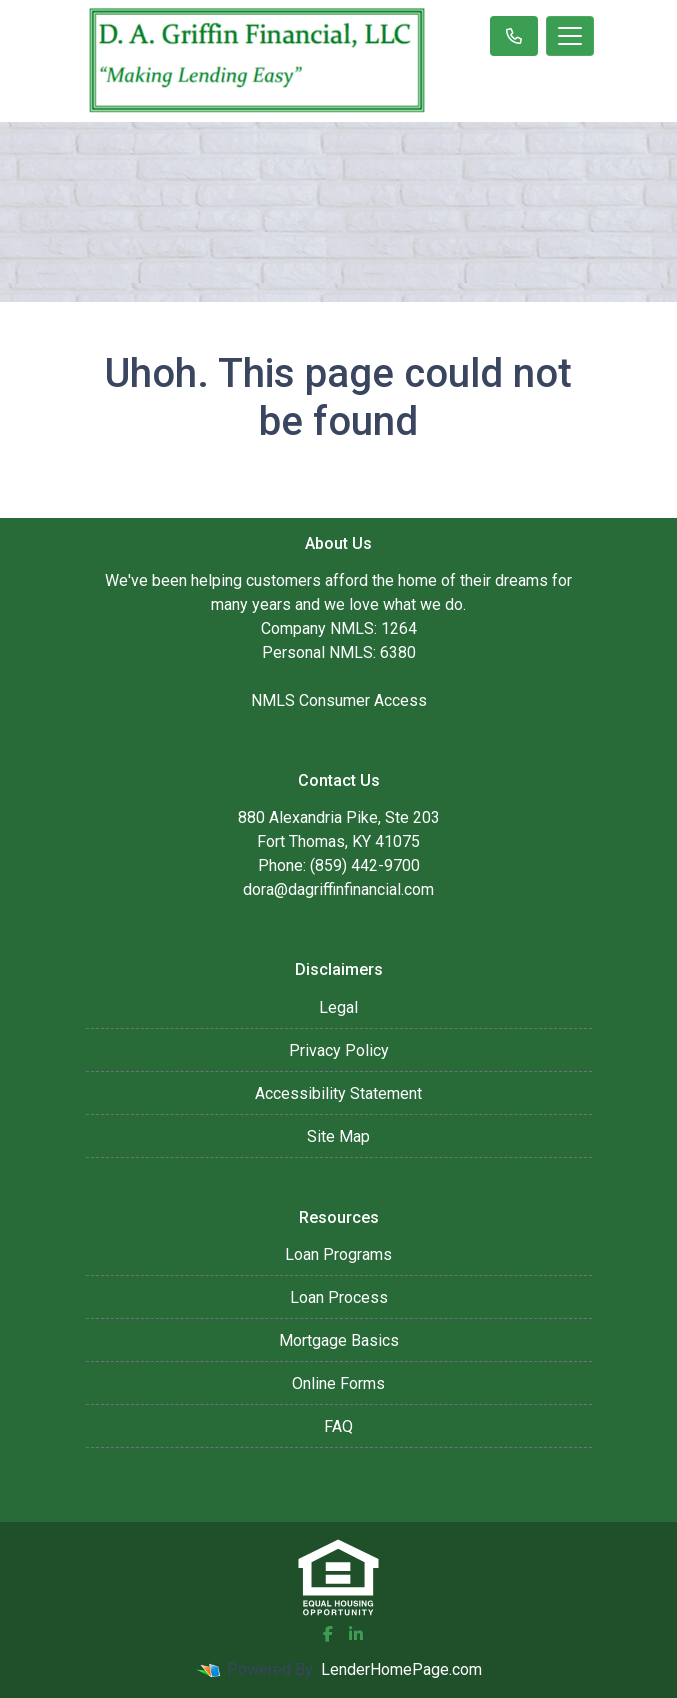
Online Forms (338, 1383)
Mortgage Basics (339, 1340)
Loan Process (339, 1297)
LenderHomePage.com (401, 1669)
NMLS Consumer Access (339, 700)
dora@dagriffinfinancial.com (338, 889)
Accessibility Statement (338, 1093)
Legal (338, 1007)
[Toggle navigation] (570, 36)
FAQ (338, 1426)
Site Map (338, 1136)
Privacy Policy (339, 1050)
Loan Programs (338, 1254)
